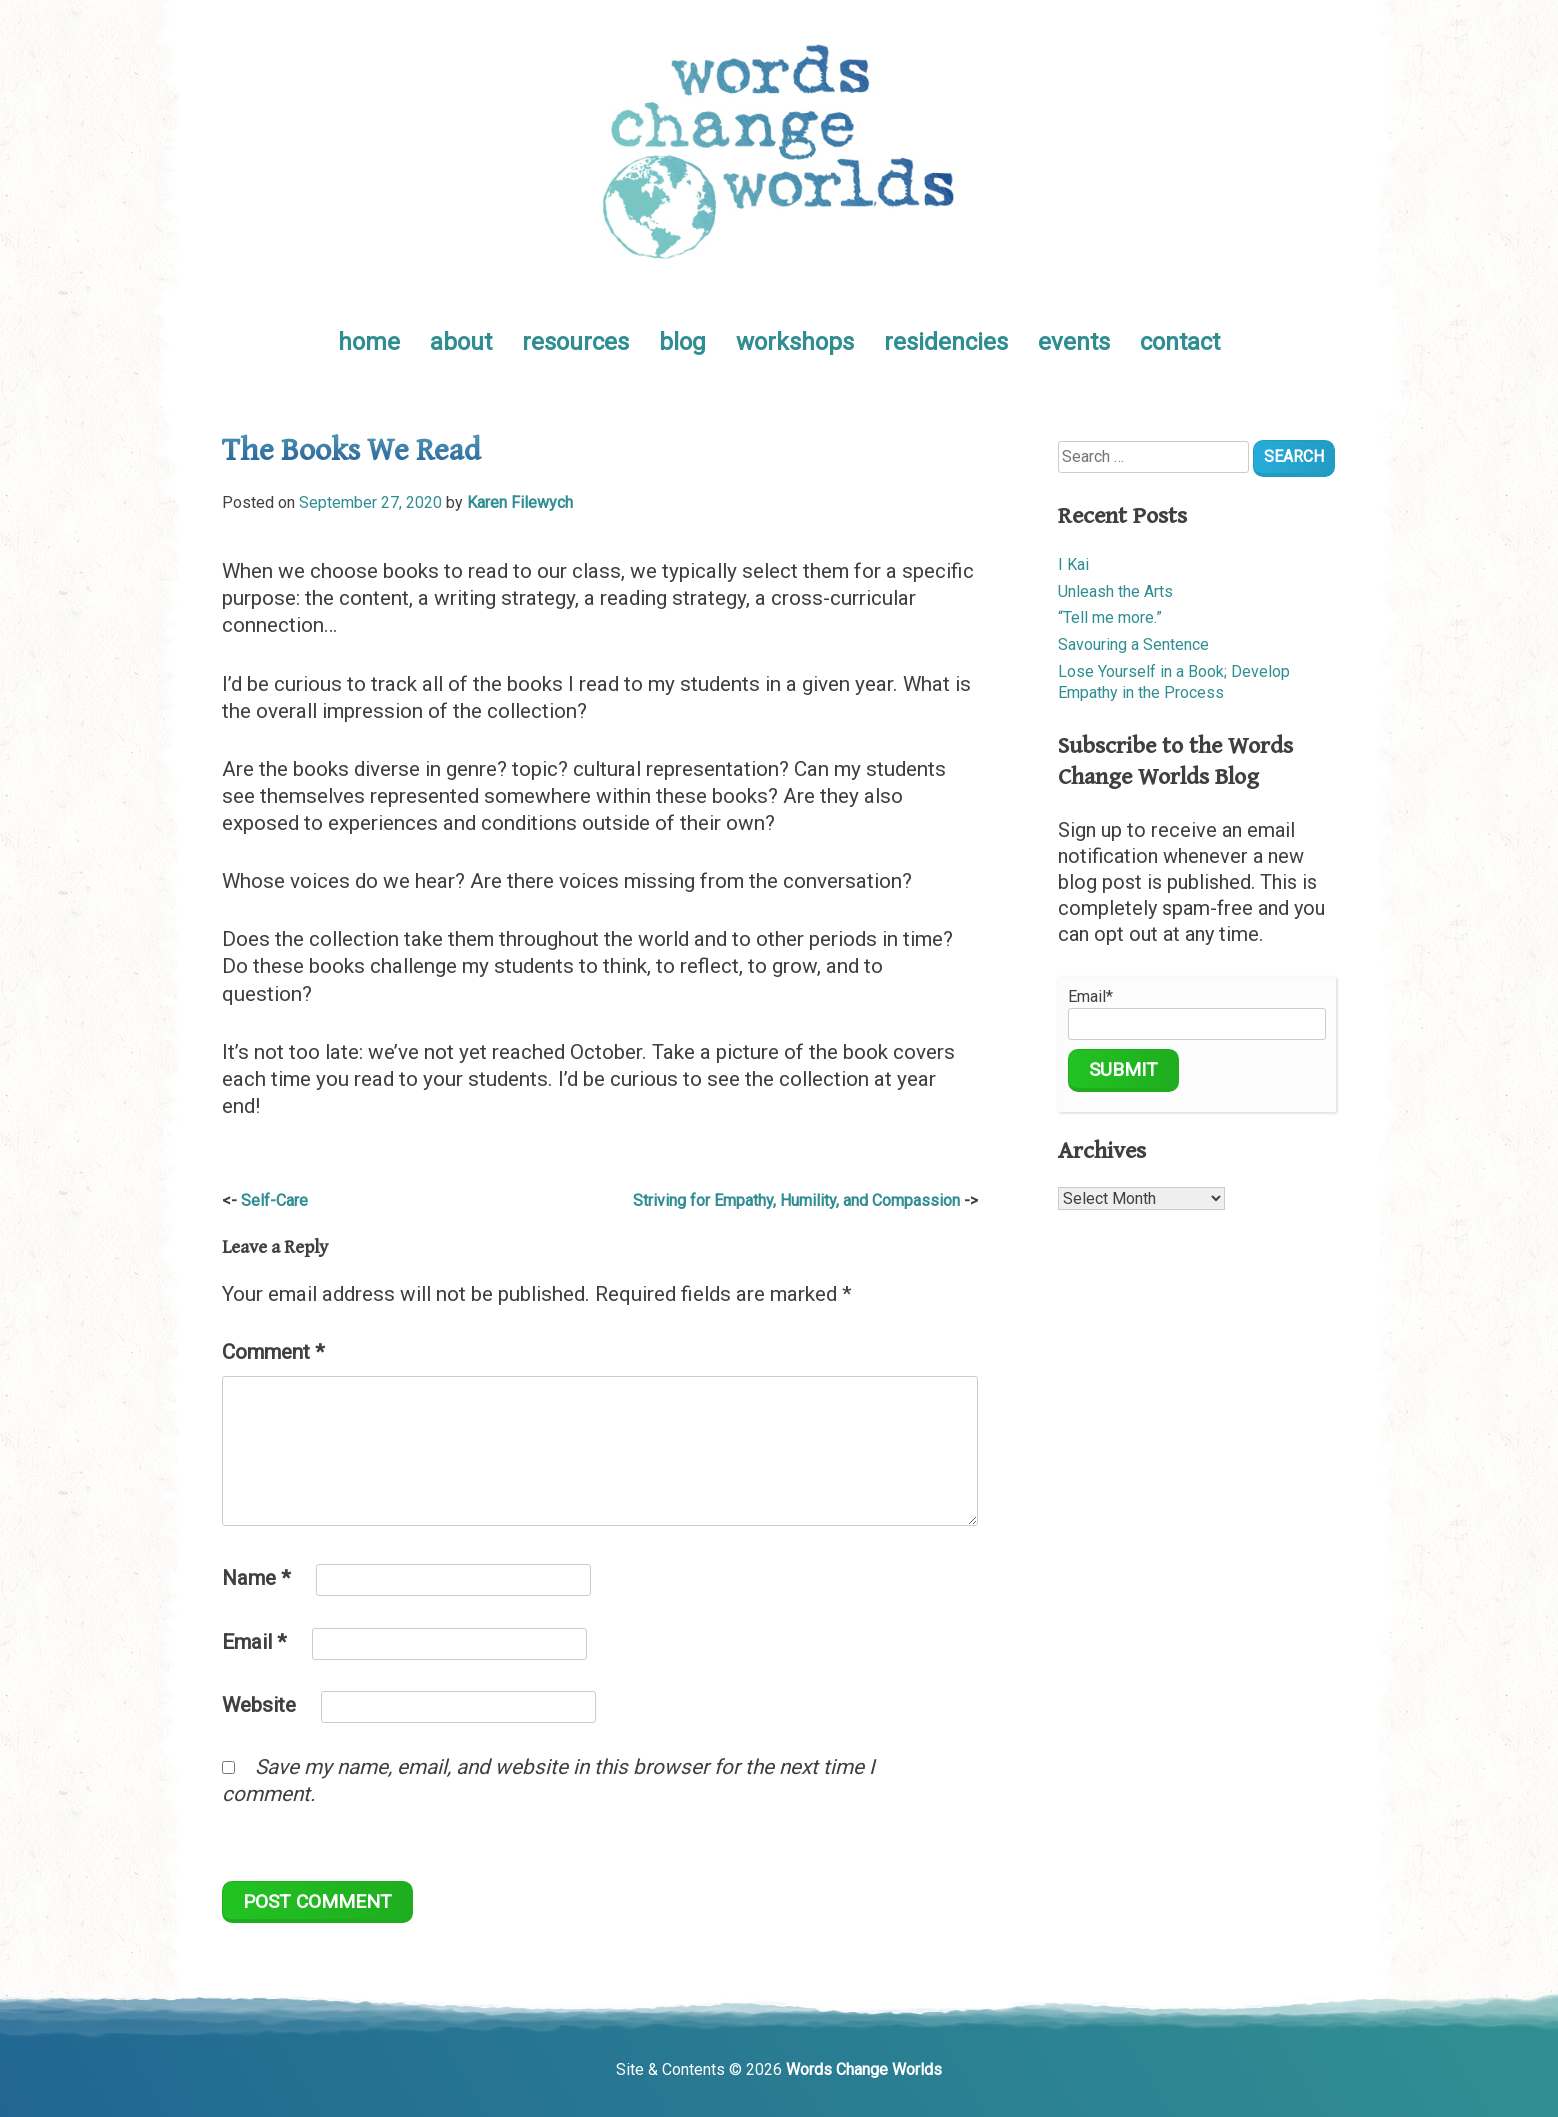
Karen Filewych (520, 502)
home (369, 342)
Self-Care (274, 1200)
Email (254, 1642)
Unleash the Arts (1115, 591)
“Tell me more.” (1110, 617)
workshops (795, 342)
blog (682, 342)
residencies (946, 342)
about (461, 342)
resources (575, 342)
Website (259, 1705)
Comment (273, 1352)
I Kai (1073, 564)
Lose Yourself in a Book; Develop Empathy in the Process (1174, 682)
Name (256, 1578)
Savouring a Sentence (1133, 644)
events (1074, 342)
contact (1180, 342)
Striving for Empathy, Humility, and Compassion (796, 1200)
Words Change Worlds (864, 2069)
